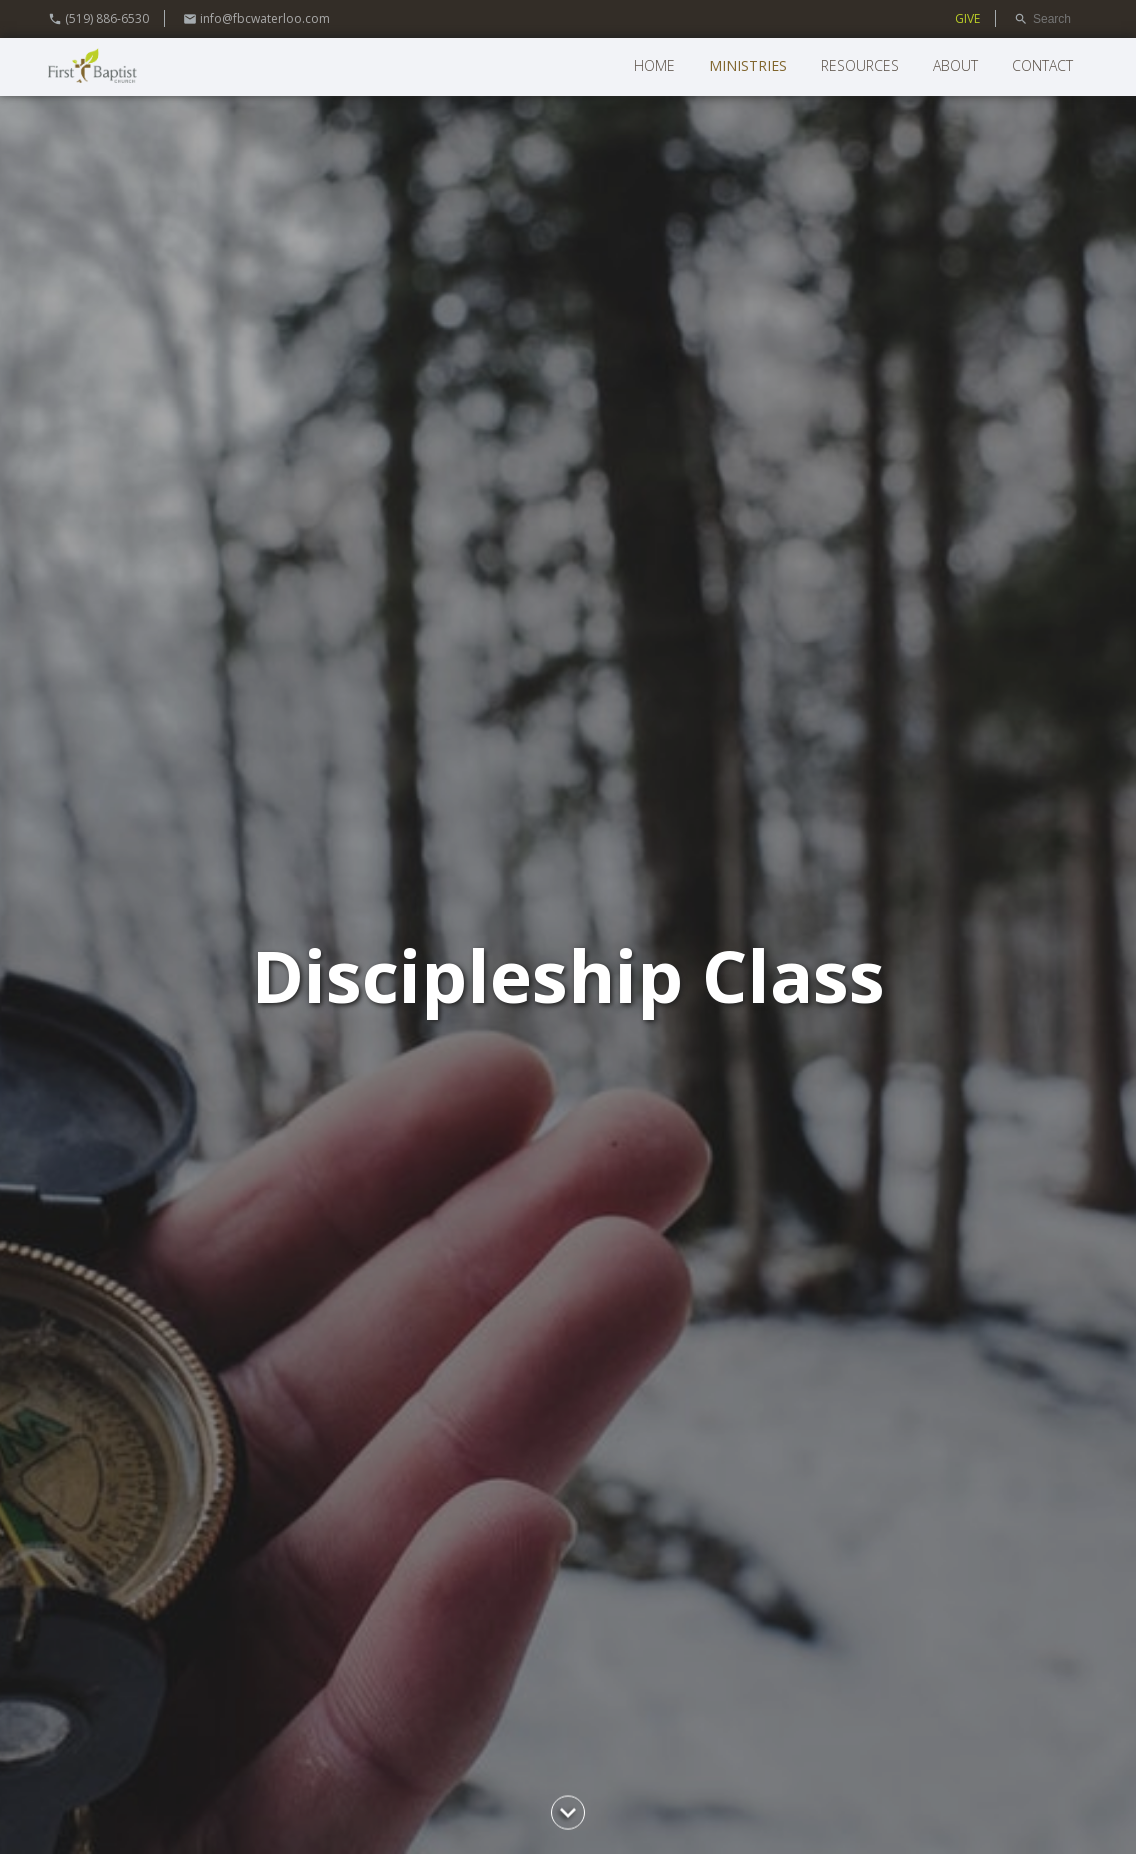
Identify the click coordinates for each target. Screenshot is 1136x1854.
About (955, 65)
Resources (860, 65)
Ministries (748, 65)
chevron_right (568, 1813)
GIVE (967, 18)
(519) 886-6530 (98, 18)
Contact (1042, 65)
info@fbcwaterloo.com (256, 18)
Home (654, 65)
